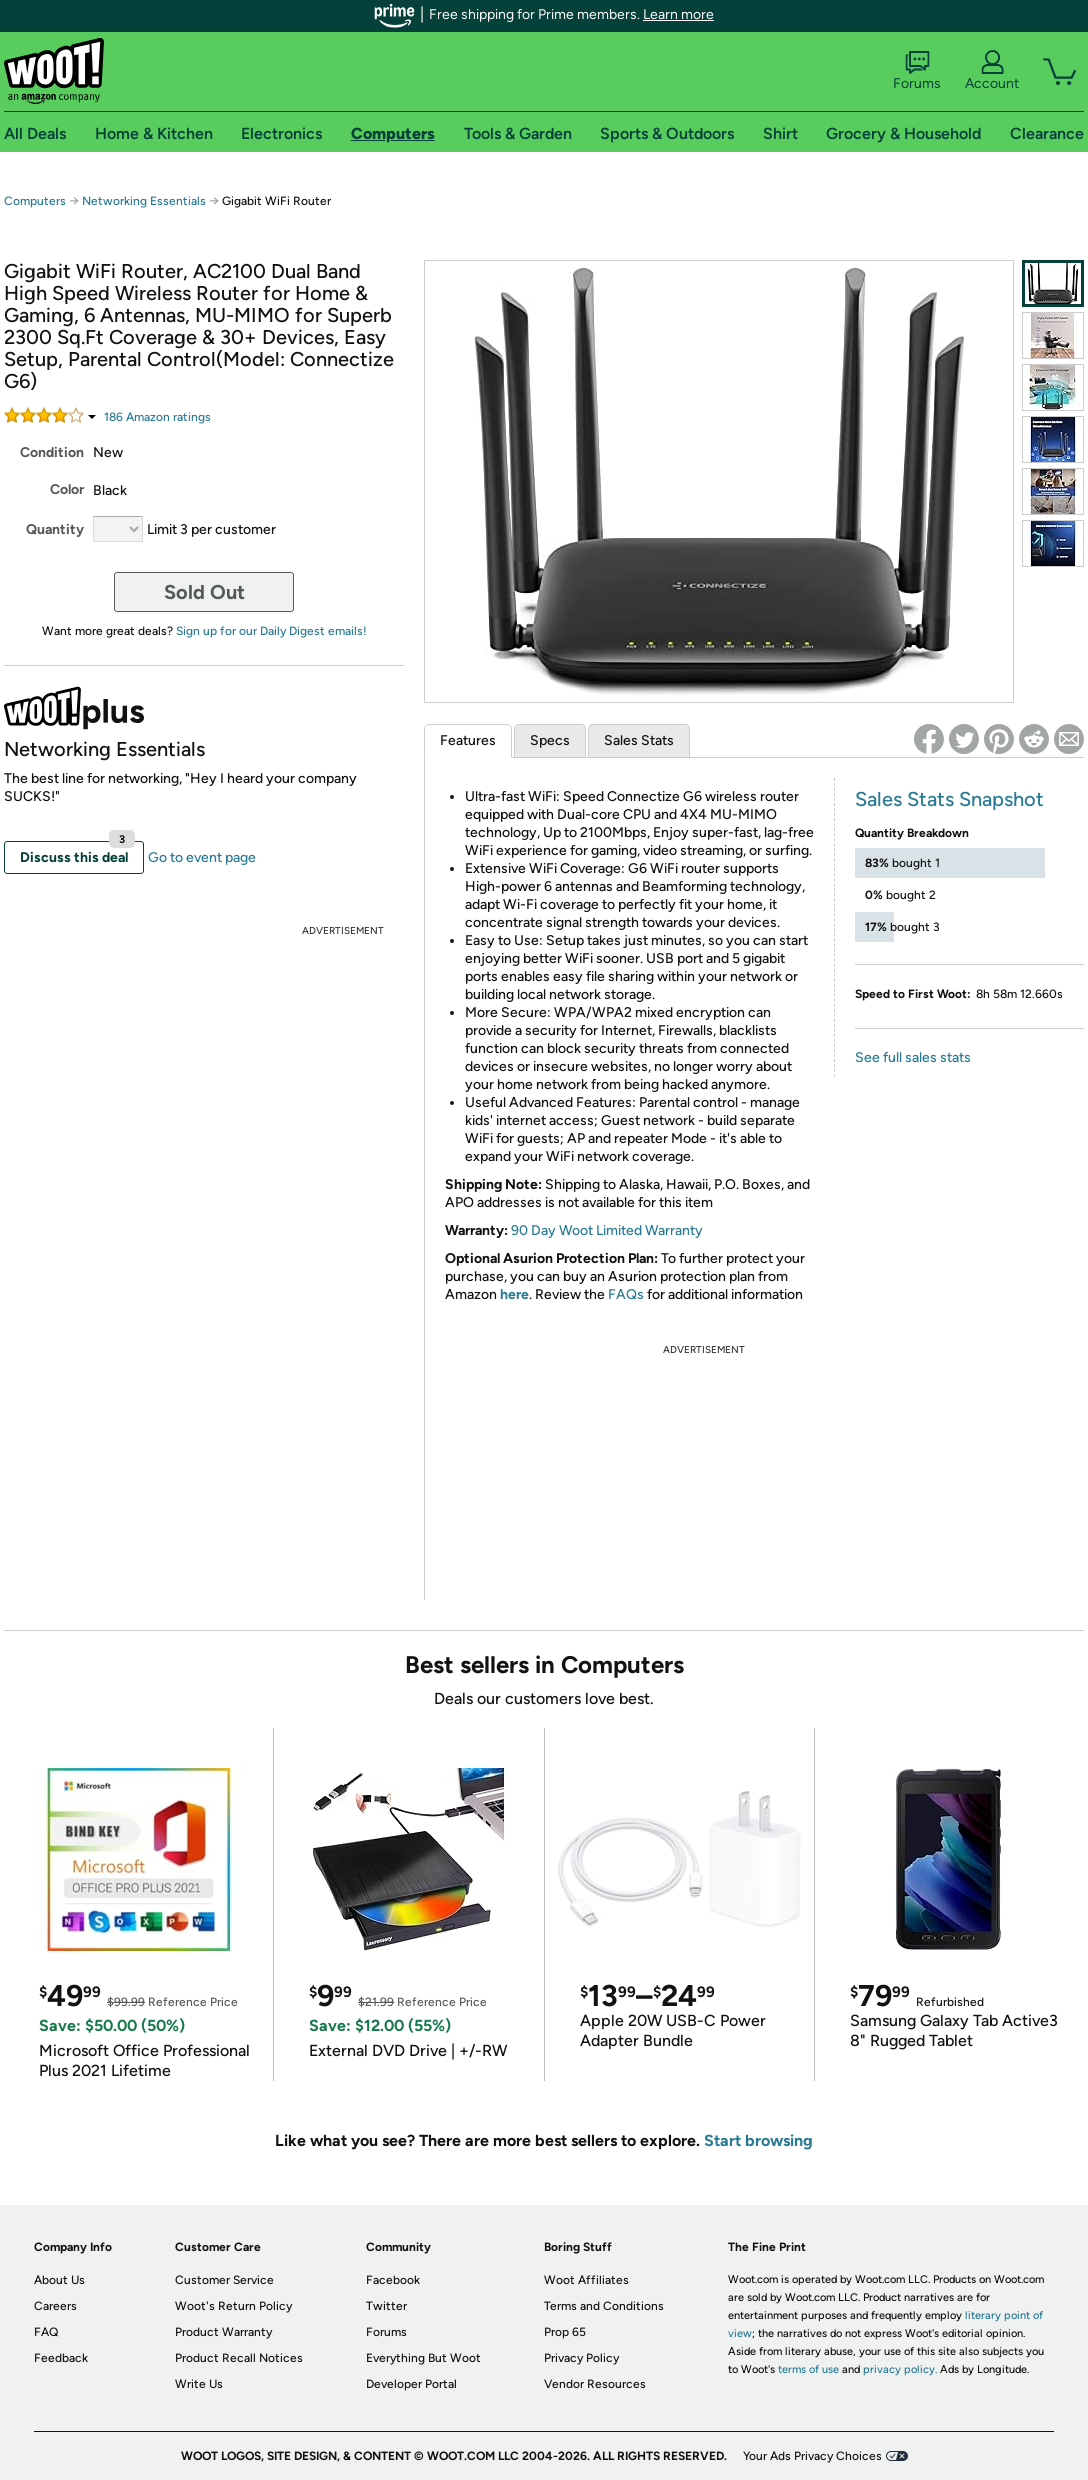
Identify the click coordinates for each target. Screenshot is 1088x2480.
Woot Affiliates (586, 2280)
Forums (917, 71)
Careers (55, 2306)
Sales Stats (639, 740)
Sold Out (204, 592)
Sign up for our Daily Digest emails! (271, 631)
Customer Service (224, 2280)
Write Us (199, 2384)
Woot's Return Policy (233, 2306)
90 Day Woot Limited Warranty (607, 1230)
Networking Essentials (144, 201)
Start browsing (758, 2140)
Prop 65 (565, 2332)
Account (992, 71)
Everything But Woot (423, 2358)
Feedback (61, 2358)
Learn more (678, 14)
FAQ (46, 2332)
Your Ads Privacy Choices (812, 2456)
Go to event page (202, 857)
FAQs (626, 1294)
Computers (35, 201)
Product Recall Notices (239, 2358)
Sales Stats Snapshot (949, 799)
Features (468, 740)
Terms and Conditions (604, 2306)
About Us (59, 2280)
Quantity (55, 529)
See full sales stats (913, 1057)
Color (67, 489)
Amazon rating (157, 417)
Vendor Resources (595, 2384)
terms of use (808, 2369)
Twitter (386, 2306)
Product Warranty (223, 2332)
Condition (52, 452)
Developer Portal (411, 2384)
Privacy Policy (581, 2358)
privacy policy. (900, 2369)
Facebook (393, 2280)
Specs (550, 740)
